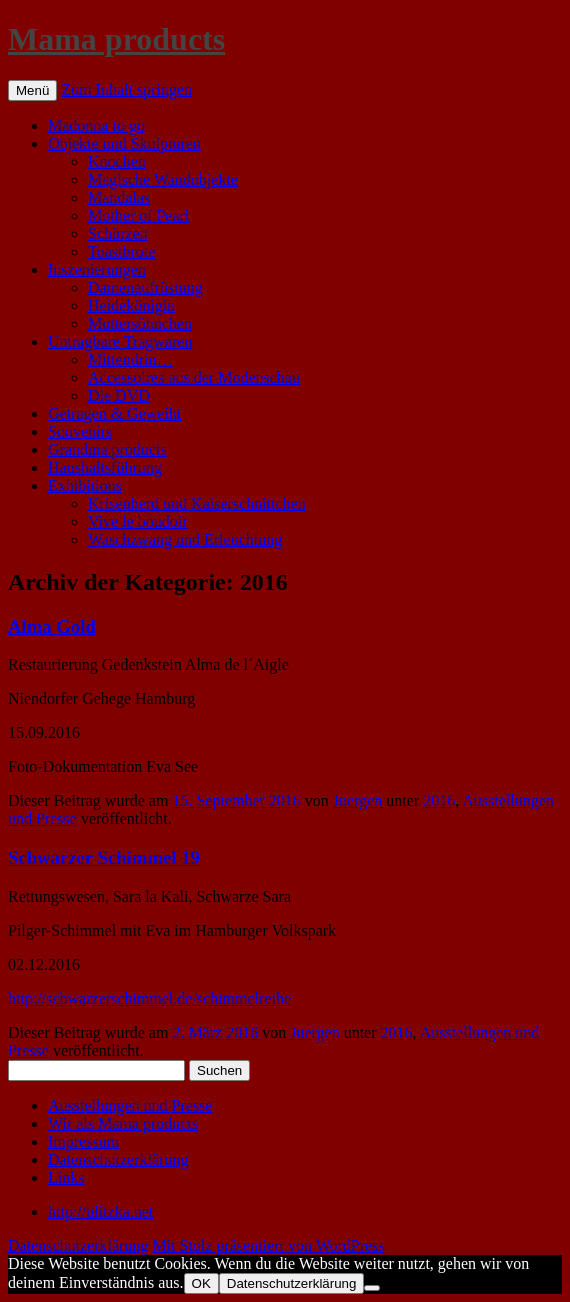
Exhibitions (85, 485)
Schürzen (118, 233)
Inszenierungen (97, 269)
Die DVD (119, 395)
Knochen (117, 161)
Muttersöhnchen (140, 323)
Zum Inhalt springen (126, 89)
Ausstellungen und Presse (130, 1105)
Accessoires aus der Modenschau (194, 377)
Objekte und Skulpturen (124, 143)
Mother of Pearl (138, 215)
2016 (439, 800)
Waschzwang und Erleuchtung (185, 539)
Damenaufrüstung (145, 287)
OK (201, 1283)
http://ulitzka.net (100, 1211)
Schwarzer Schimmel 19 (104, 857)
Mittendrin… (130, 359)
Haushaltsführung (105, 467)
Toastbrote (121, 251)
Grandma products (107, 449)
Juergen (357, 800)
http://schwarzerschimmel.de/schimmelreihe (149, 998)
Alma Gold (52, 626)
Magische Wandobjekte (163, 179)
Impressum (83, 1141)
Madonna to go (96, 125)
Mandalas (119, 197)
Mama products (116, 39)
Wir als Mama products (123, 1123)
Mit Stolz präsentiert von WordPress (268, 1245)
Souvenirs (80, 431)
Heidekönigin (131, 305)
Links (66, 1177)
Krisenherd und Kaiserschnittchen (197, 503)
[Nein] (372, 1288)
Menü (32, 90)
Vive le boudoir (137, 521)
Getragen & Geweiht (114, 413)
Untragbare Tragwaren (120, 341)
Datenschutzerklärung (118, 1159)
